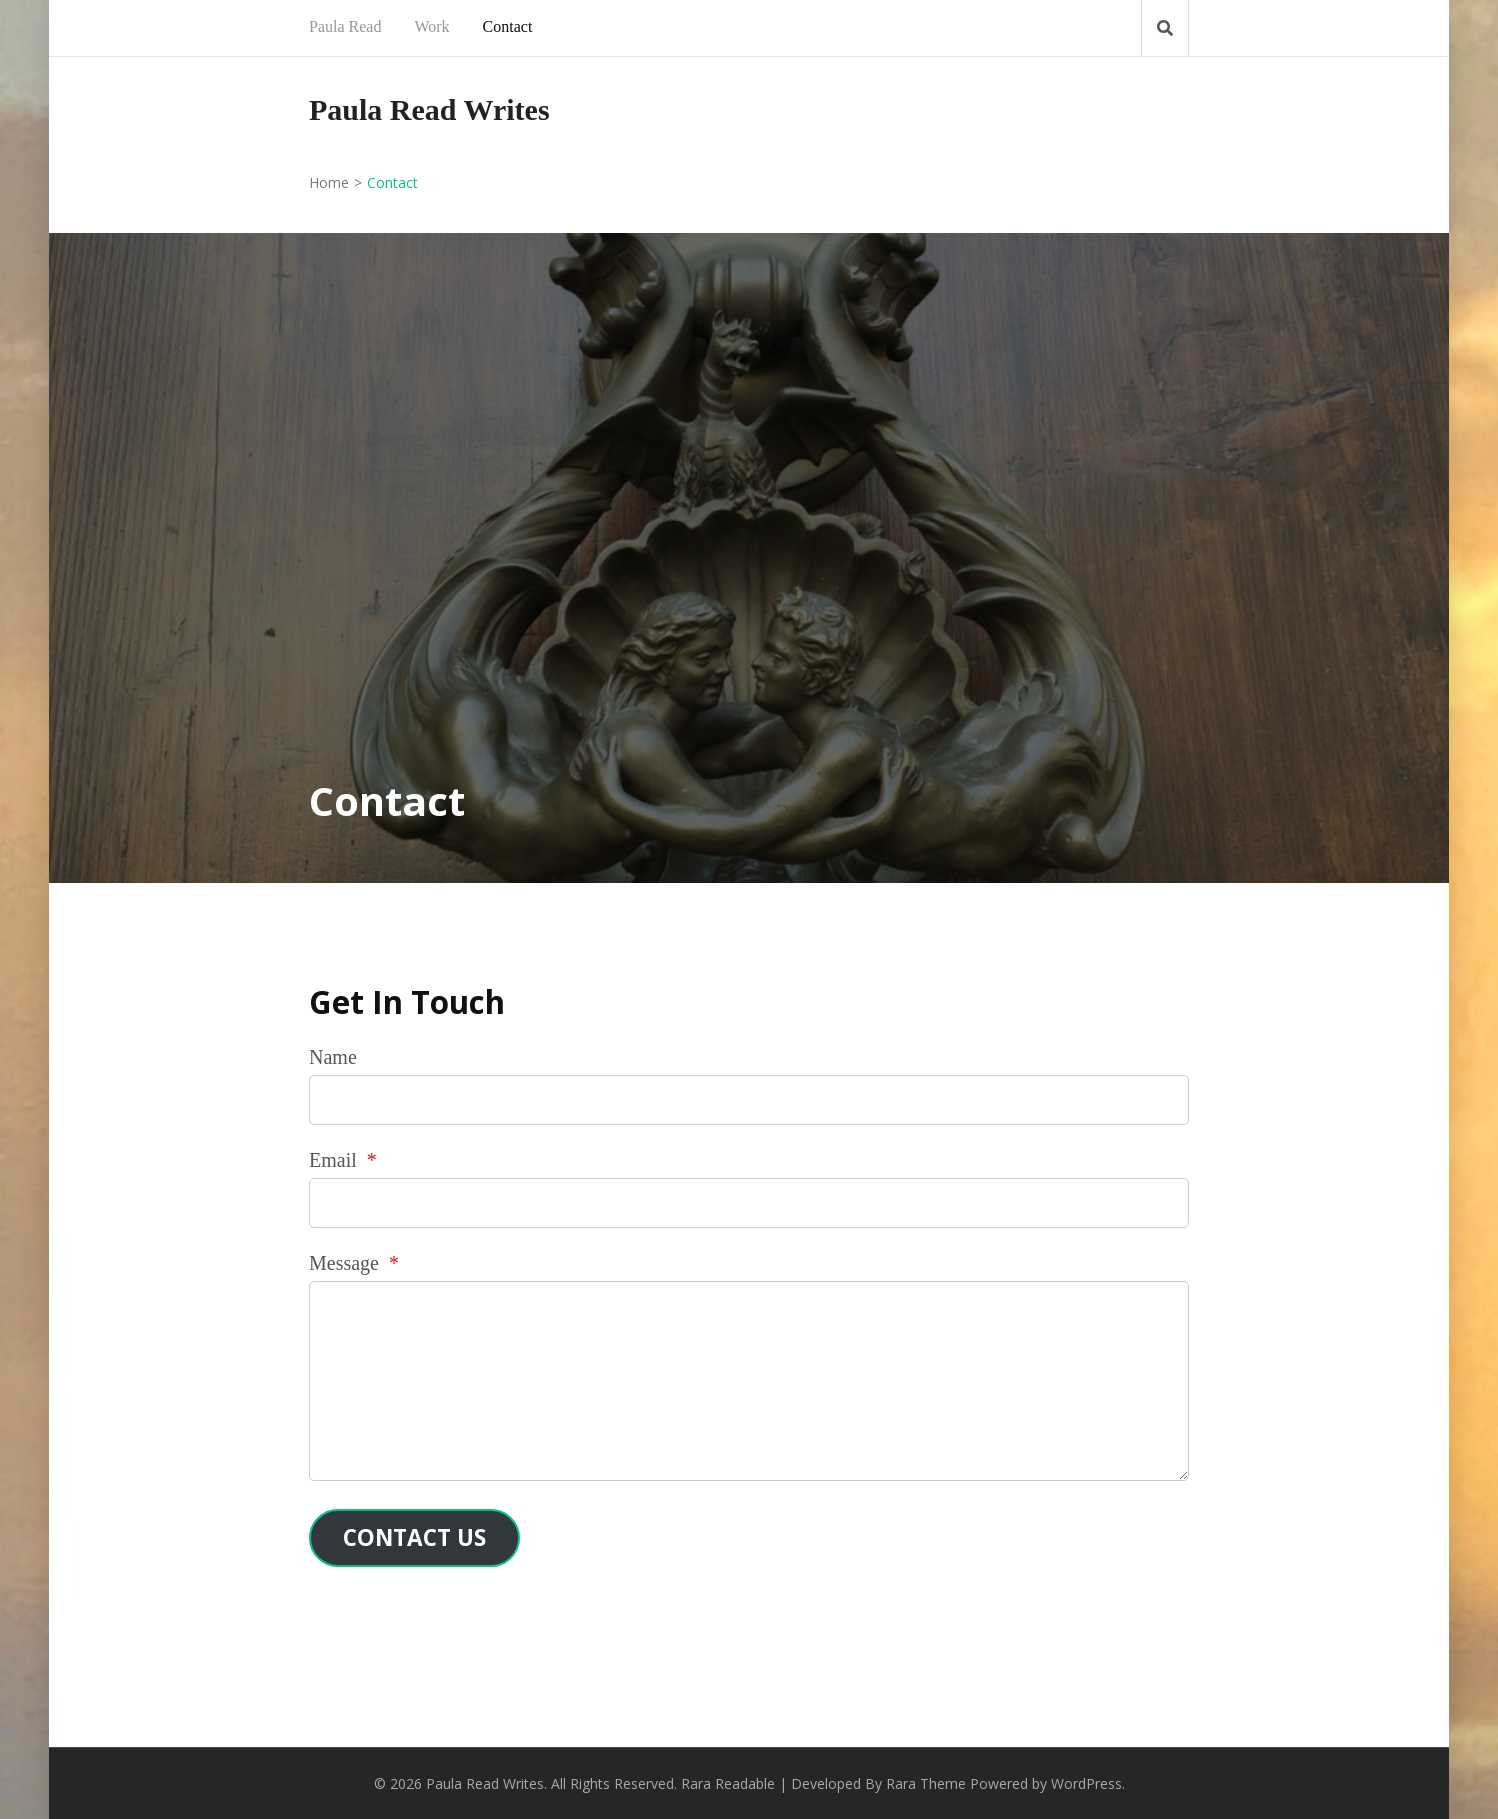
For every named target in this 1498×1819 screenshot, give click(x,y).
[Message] (749, 1381)
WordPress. (1088, 1783)
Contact (508, 26)
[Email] (749, 1203)
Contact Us (414, 1537)
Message (354, 1263)
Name (333, 1057)
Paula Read (345, 26)
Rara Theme (926, 1783)
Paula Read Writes (429, 109)
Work (431, 26)
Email (343, 1160)
